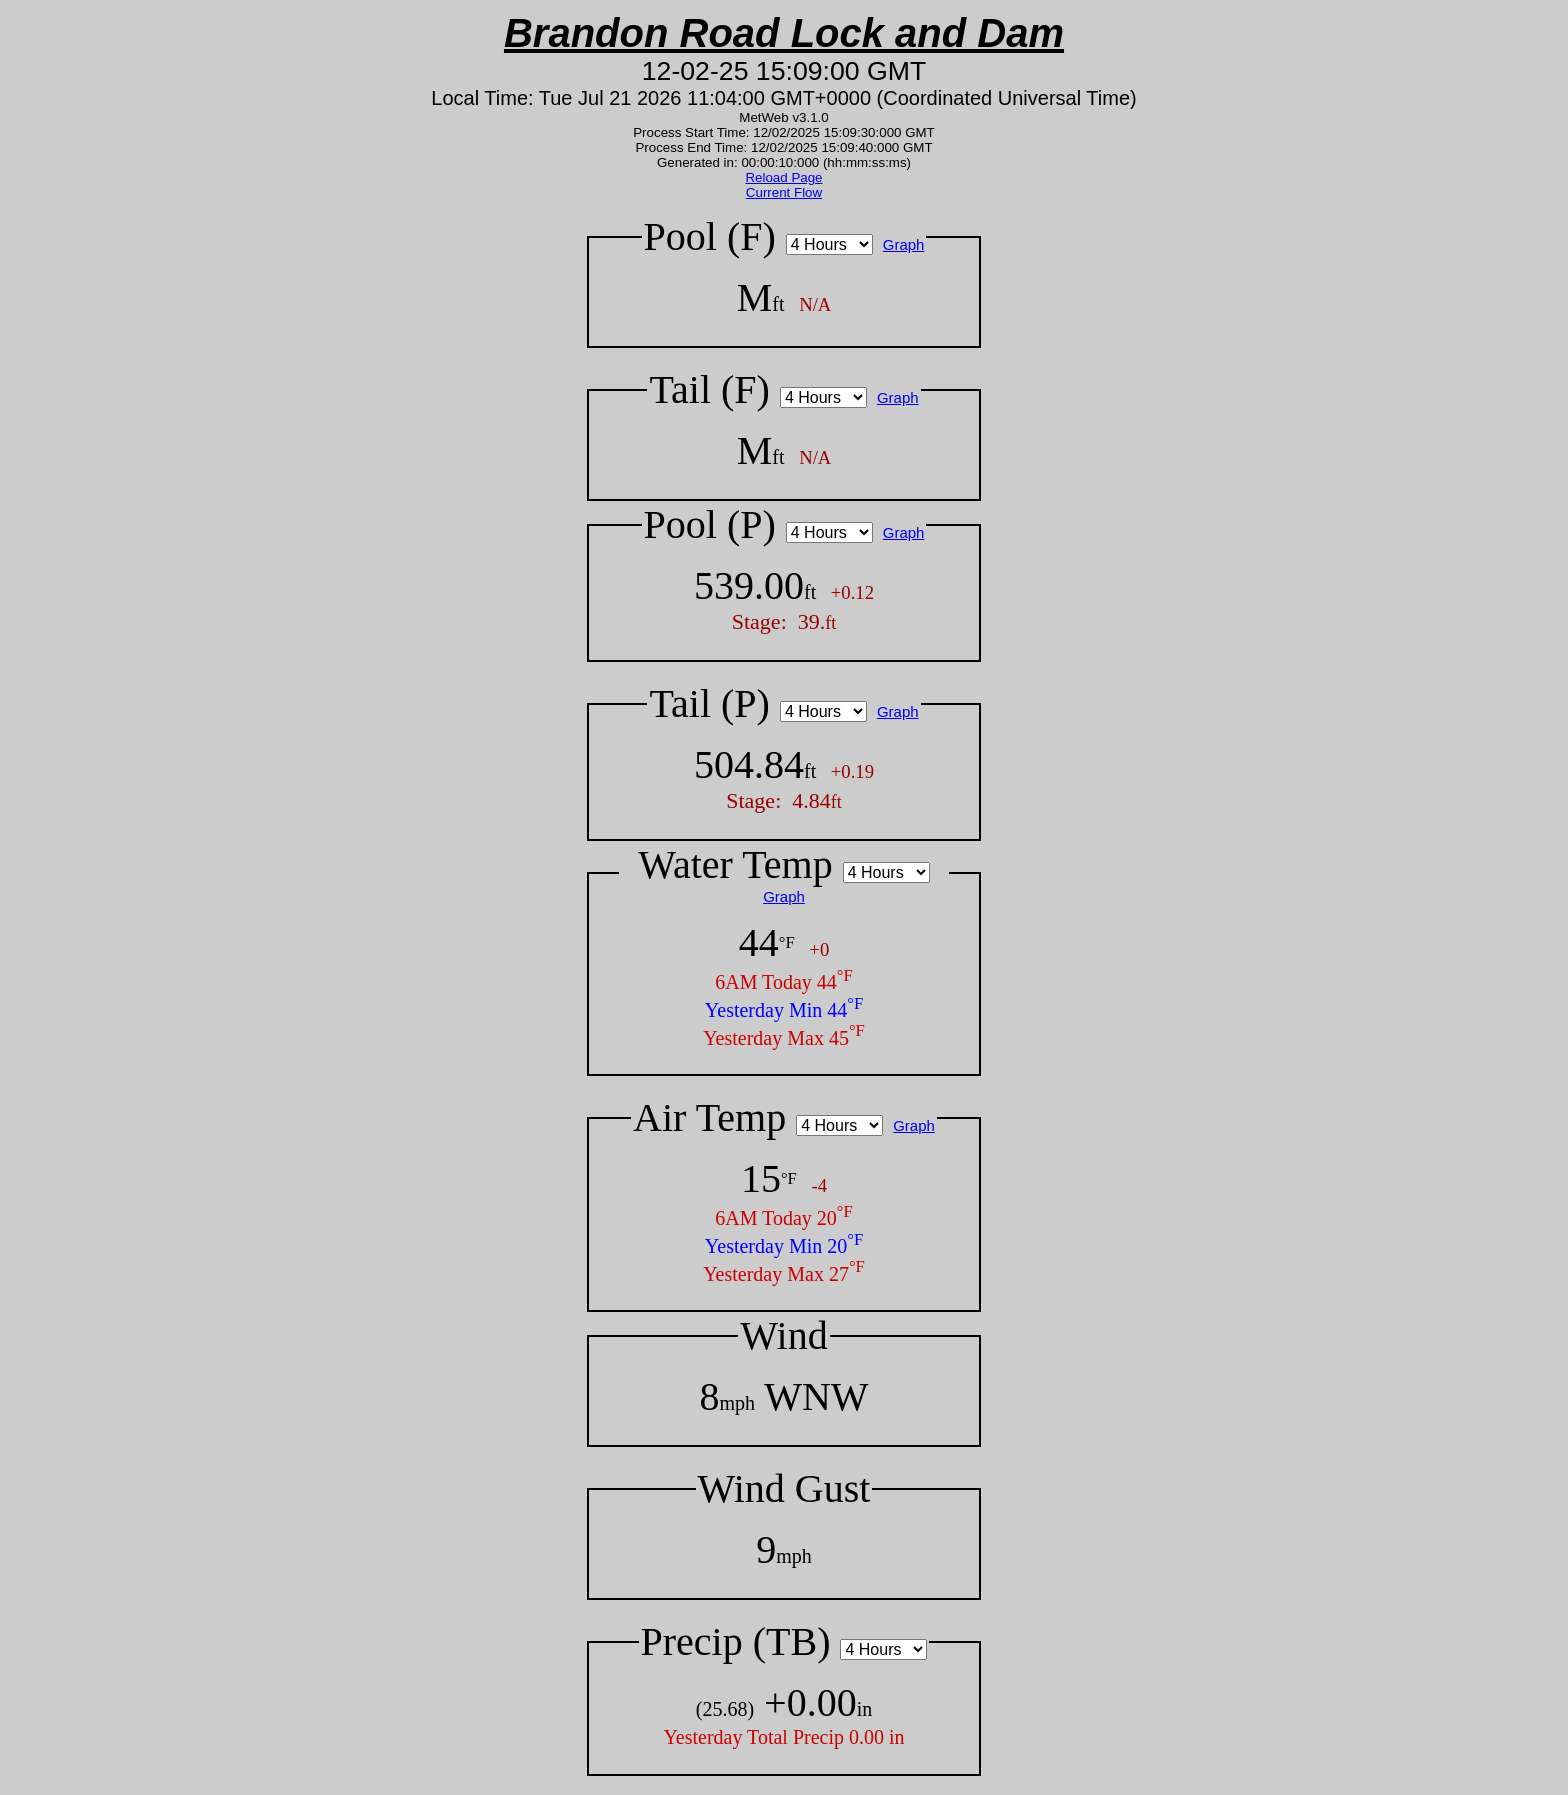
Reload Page (783, 177)
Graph (904, 244)
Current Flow (784, 192)
